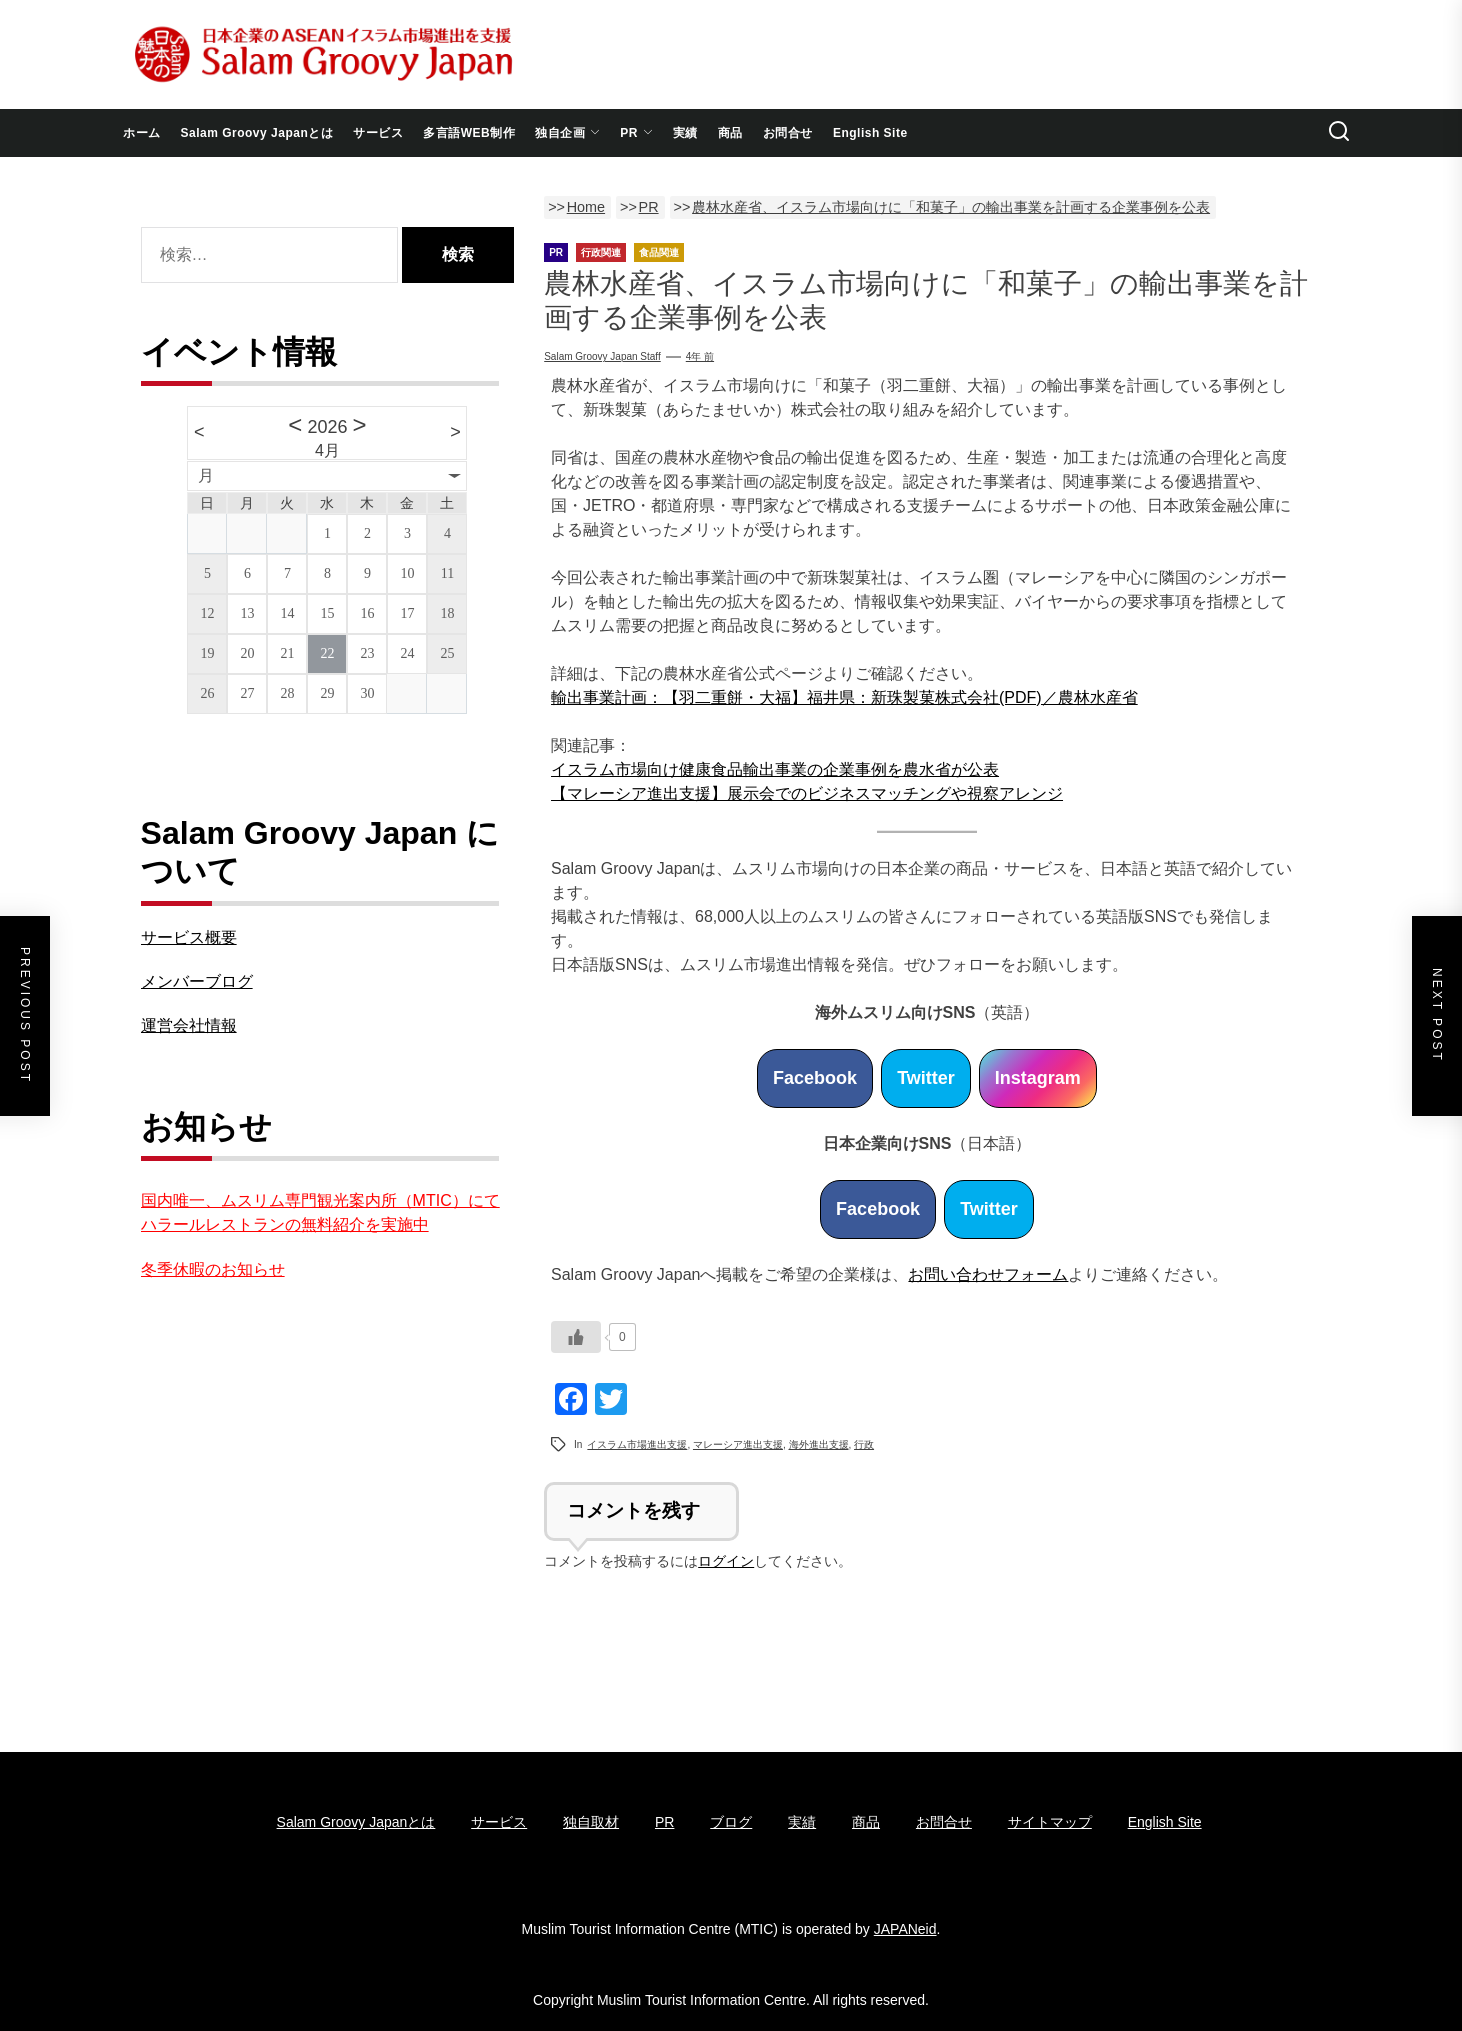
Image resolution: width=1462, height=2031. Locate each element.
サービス (378, 133)
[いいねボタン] (576, 1337)
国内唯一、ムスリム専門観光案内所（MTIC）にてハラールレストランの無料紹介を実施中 (320, 1212)
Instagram (1038, 1078)
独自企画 (567, 133)
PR (636, 133)
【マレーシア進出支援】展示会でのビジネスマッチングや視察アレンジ (807, 793)
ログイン (726, 1561)
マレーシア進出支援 (738, 1444)
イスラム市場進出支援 (637, 1444)
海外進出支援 (819, 1444)
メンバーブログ (197, 981)
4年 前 (700, 356)
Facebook (815, 1078)
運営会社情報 (189, 1025)
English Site (870, 133)
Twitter (926, 1078)
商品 (730, 133)
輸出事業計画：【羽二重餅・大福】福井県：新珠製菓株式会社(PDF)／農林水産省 (844, 697)
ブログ (731, 1822)
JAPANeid (905, 1929)
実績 (685, 133)
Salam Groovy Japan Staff (602, 356)
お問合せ (788, 133)
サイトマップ (1050, 1822)
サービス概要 (189, 937)
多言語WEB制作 (469, 133)
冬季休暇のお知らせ (213, 1269)
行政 (864, 1444)
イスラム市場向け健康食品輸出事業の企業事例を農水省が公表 (775, 769)
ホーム (142, 133)
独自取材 (591, 1822)
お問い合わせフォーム (988, 1274)
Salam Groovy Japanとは (257, 133)
